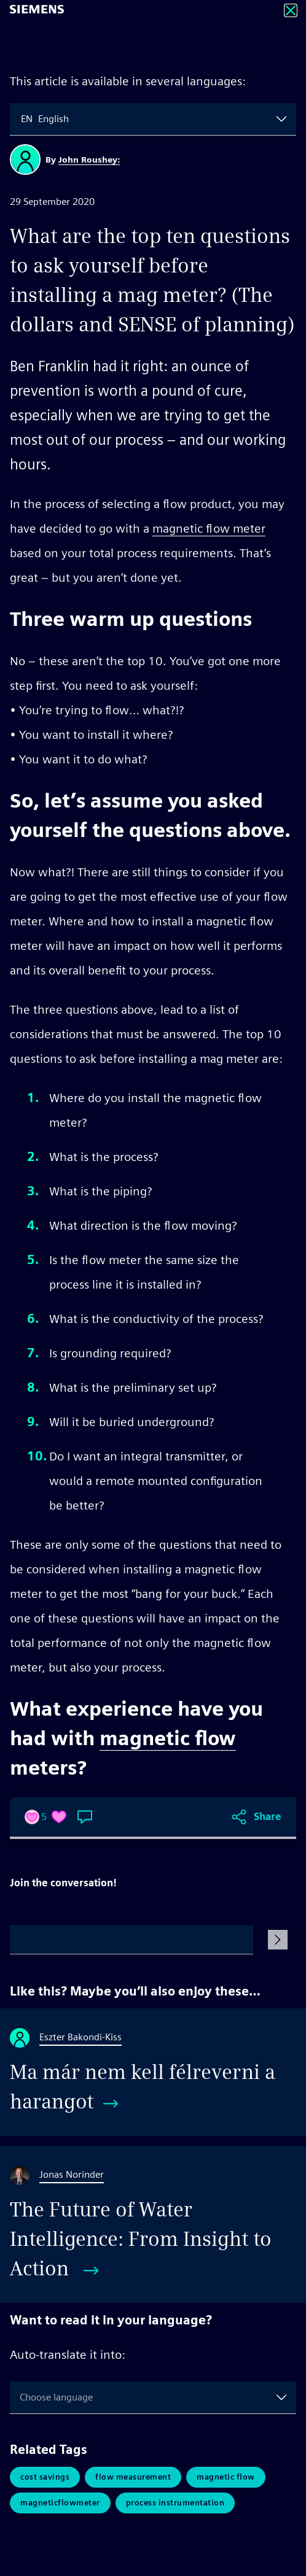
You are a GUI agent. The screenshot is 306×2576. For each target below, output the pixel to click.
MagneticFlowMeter (60, 2502)
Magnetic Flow (226, 2477)
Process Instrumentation (175, 2502)
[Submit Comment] (278, 1939)
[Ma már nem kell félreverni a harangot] (153, 2072)
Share (267, 1816)
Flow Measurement (133, 2477)
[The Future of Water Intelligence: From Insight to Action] (153, 2224)
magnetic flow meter (208, 528)
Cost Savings (44, 2477)
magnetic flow (168, 1738)
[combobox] (22, 119)
